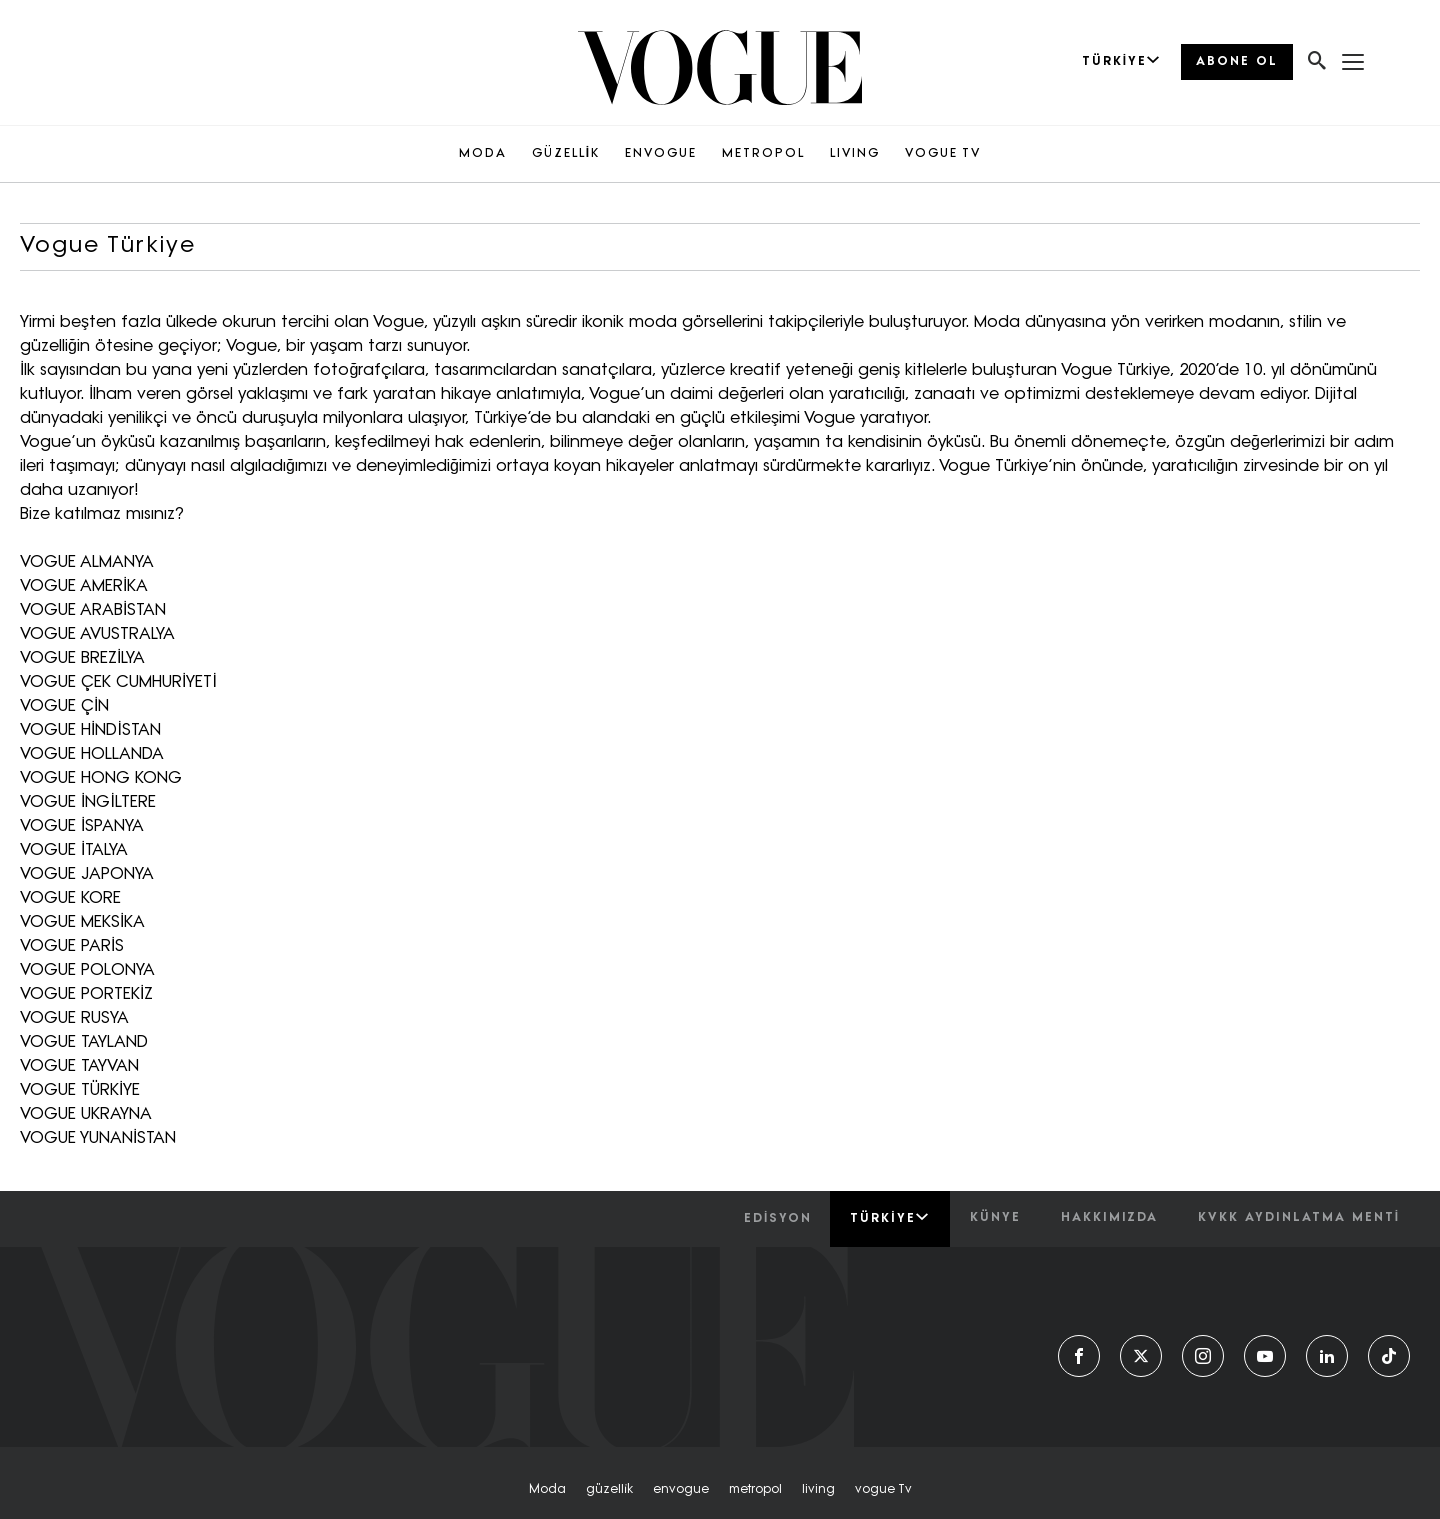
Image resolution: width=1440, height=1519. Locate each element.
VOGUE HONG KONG (101, 779)
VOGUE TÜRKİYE (80, 1091)
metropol (755, 1490)
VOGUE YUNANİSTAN (98, 1139)
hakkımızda (1109, 1218)
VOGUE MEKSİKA (82, 923)
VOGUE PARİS (72, 947)
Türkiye (889, 1218)
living (818, 1490)
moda (547, 1490)
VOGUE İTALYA (74, 851)
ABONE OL (1237, 62)
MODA (483, 154)
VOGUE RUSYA (74, 1019)
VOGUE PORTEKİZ (86, 995)
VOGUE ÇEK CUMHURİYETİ (118, 683)
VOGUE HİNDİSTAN (90, 731)
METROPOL (763, 154)
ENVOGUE (661, 154)
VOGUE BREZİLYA (82, 659)
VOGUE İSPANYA (82, 827)
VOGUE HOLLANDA (92, 755)
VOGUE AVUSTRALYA (97, 635)
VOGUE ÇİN (64, 707)
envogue (681, 1490)
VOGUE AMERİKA (84, 587)
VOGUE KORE (70, 899)
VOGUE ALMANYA (87, 563)
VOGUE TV (943, 154)
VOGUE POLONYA (87, 971)
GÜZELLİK (566, 154)
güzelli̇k (609, 1490)
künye (995, 1218)
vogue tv (883, 1490)
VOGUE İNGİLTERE (88, 803)
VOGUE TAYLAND (84, 1043)
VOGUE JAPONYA (87, 875)
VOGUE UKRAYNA (86, 1115)
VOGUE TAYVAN (79, 1067)
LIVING (855, 154)
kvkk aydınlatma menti (1299, 1218)
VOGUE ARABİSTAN (93, 611)
